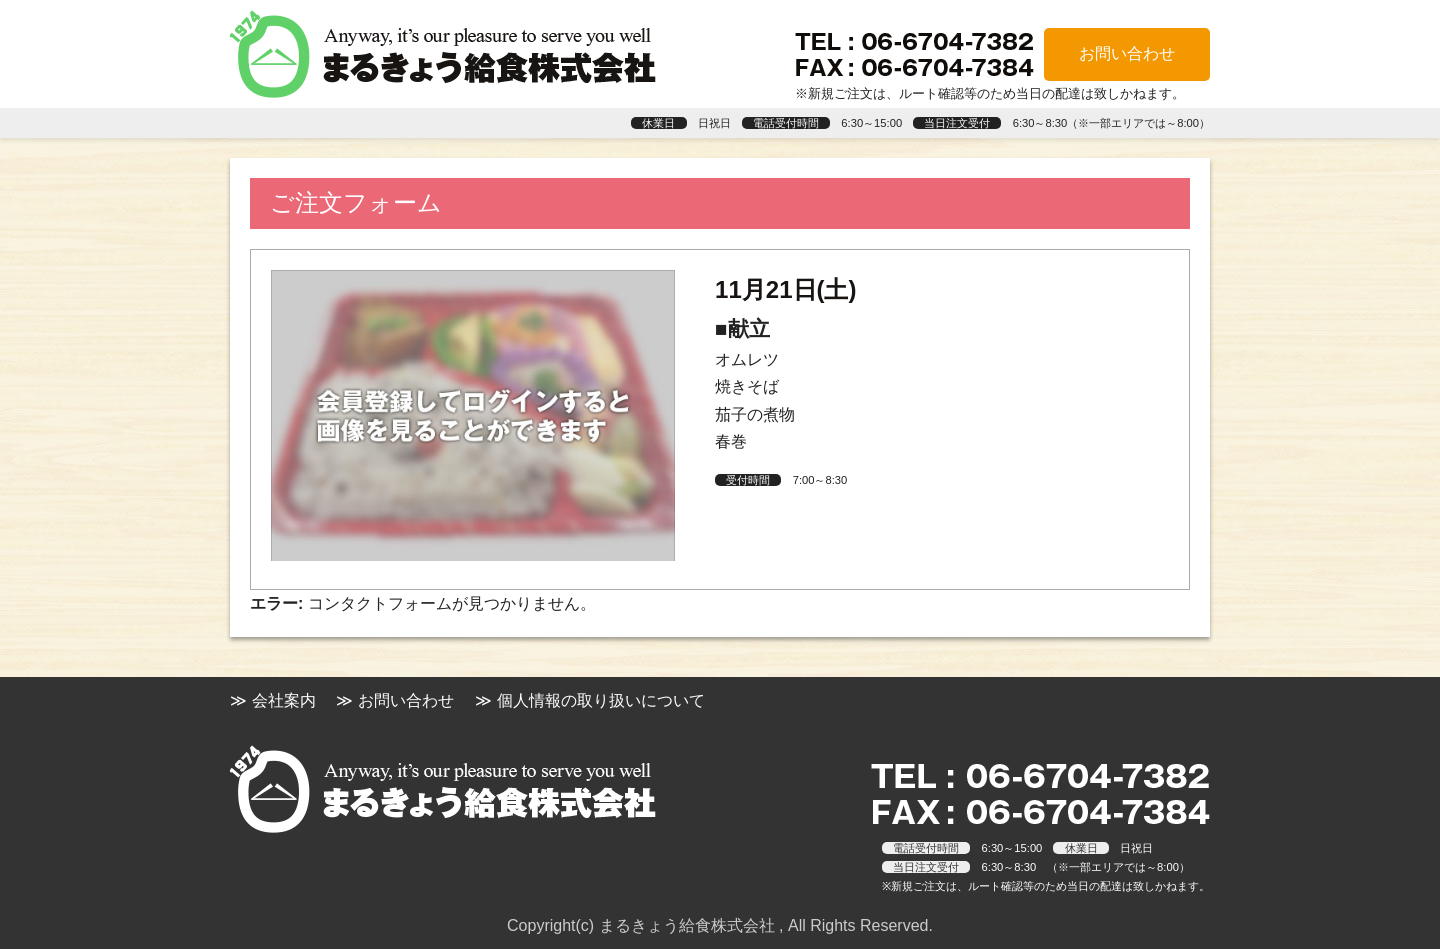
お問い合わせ (1127, 53)
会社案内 (284, 700)
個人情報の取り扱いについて (601, 700)
